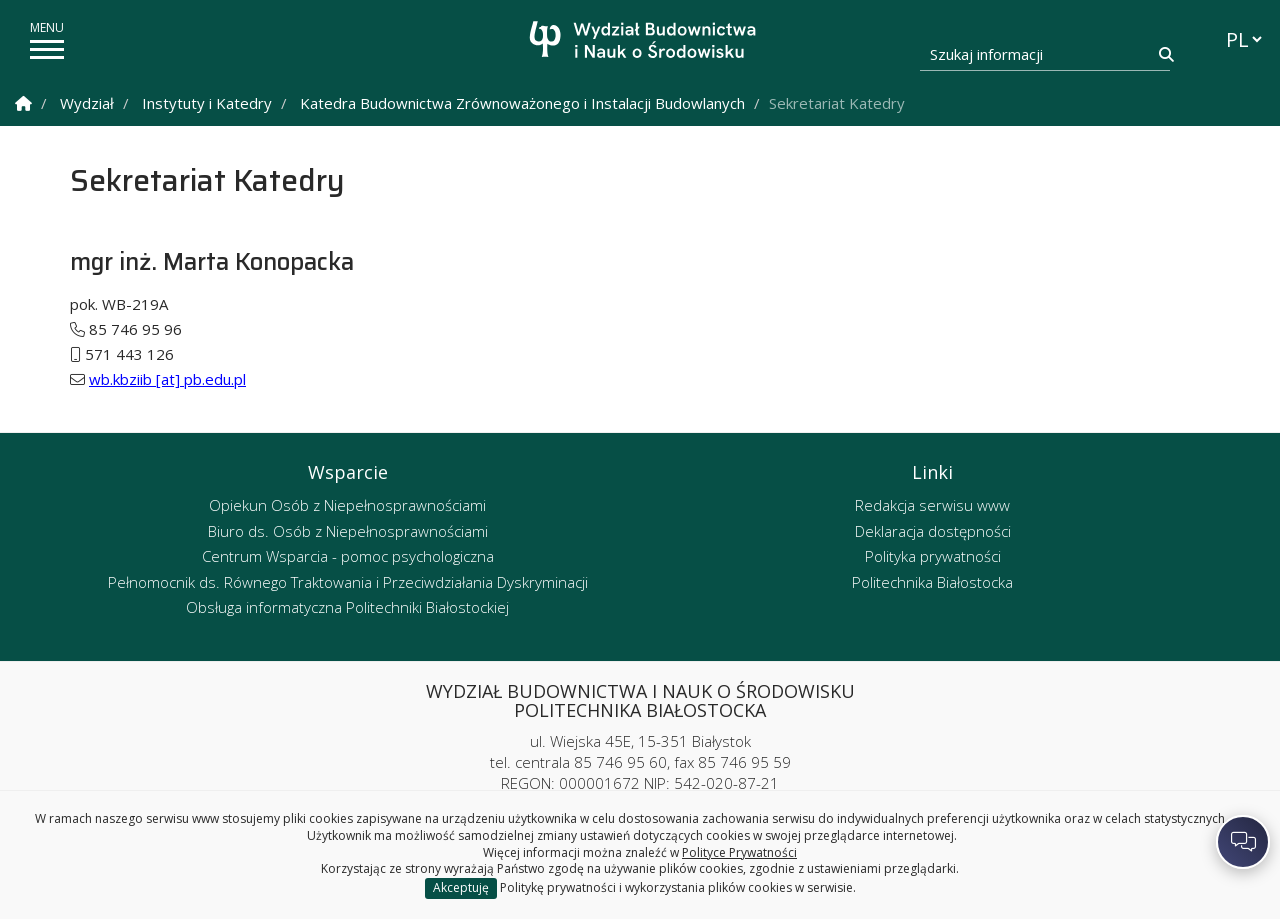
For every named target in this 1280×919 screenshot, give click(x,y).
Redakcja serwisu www (932, 505)
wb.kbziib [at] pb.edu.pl (167, 379)
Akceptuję (461, 887)
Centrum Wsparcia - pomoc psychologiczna (348, 556)
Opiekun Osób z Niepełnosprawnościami (347, 505)
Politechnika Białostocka (932, 582)
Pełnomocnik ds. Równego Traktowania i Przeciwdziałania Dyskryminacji (348, 582)
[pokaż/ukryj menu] (47, 49)
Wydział (87, 103)
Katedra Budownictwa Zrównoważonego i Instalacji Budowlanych (522, 103)
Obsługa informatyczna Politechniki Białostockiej (347, 607)
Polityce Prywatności (739, 852)
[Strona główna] (645, 42)
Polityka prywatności (933, 556)
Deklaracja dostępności (933, 531)
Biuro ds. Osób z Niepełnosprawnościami (348, 531)
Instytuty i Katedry (207, 103)
